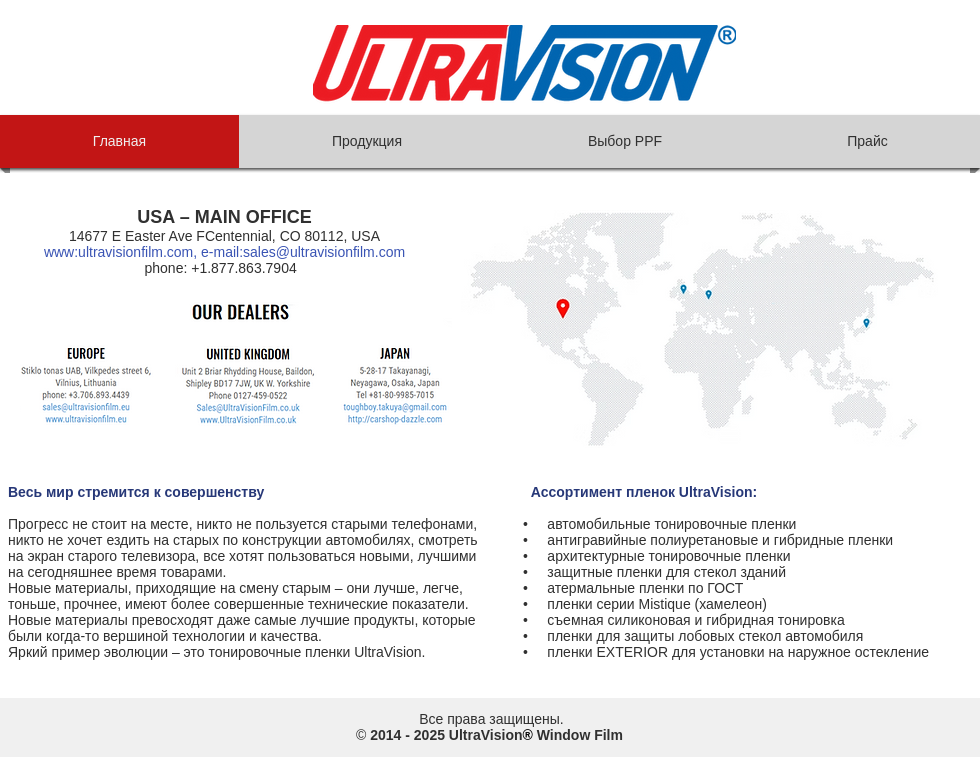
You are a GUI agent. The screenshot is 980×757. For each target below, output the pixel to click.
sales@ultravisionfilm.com (324, 252)
